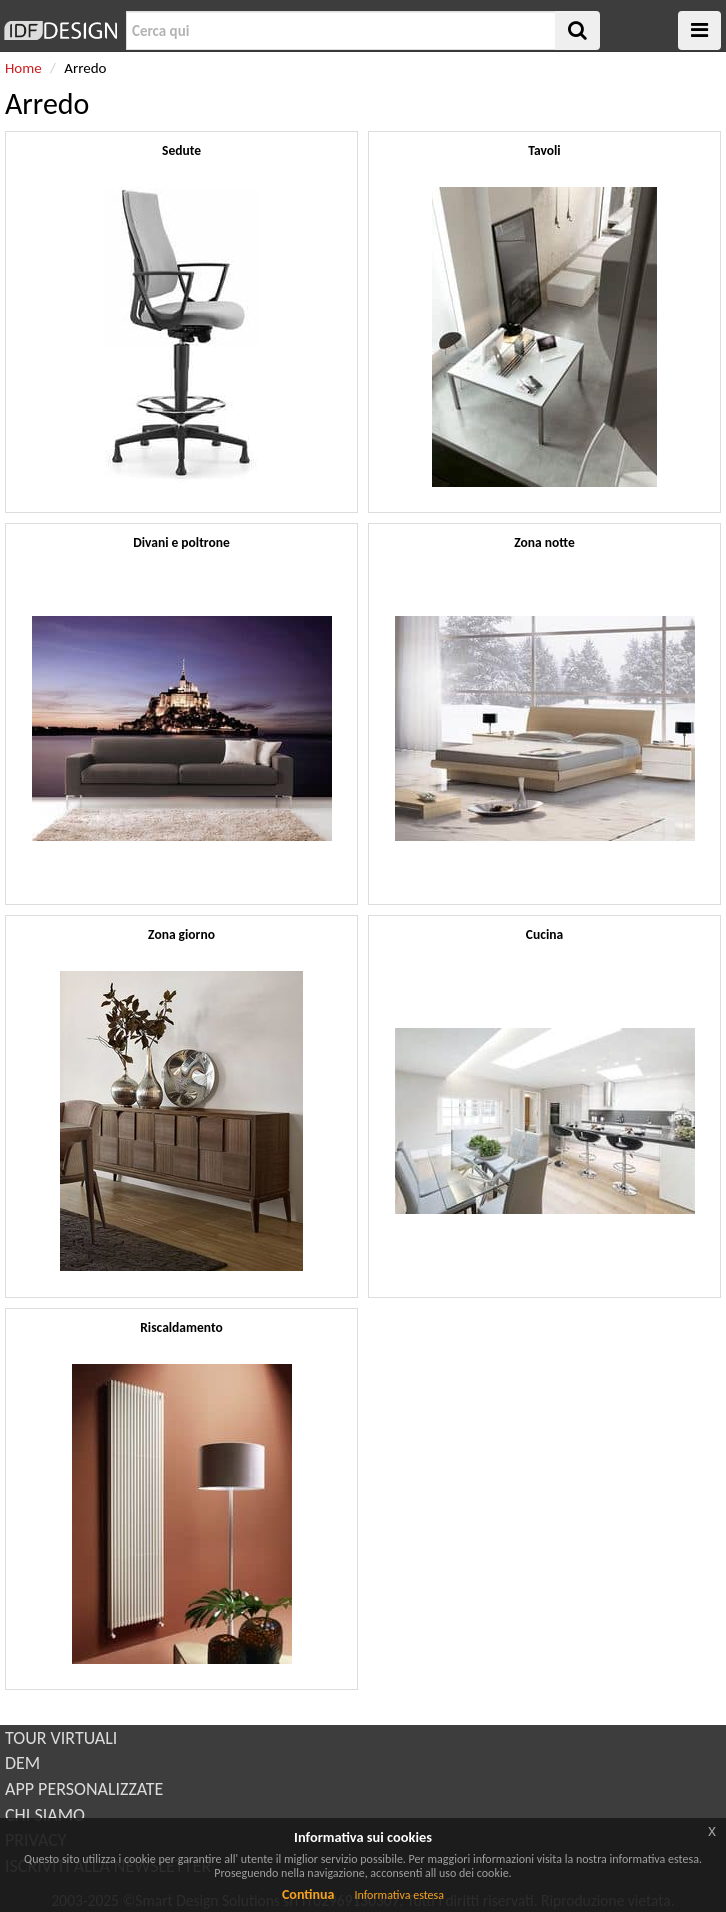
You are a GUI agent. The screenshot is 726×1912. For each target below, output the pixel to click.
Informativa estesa (399, 1895)
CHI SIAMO (45, 1815)
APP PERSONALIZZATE (84, 1789)
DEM (22, 1763)
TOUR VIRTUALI (61, 1738)
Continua (308, 1894)
